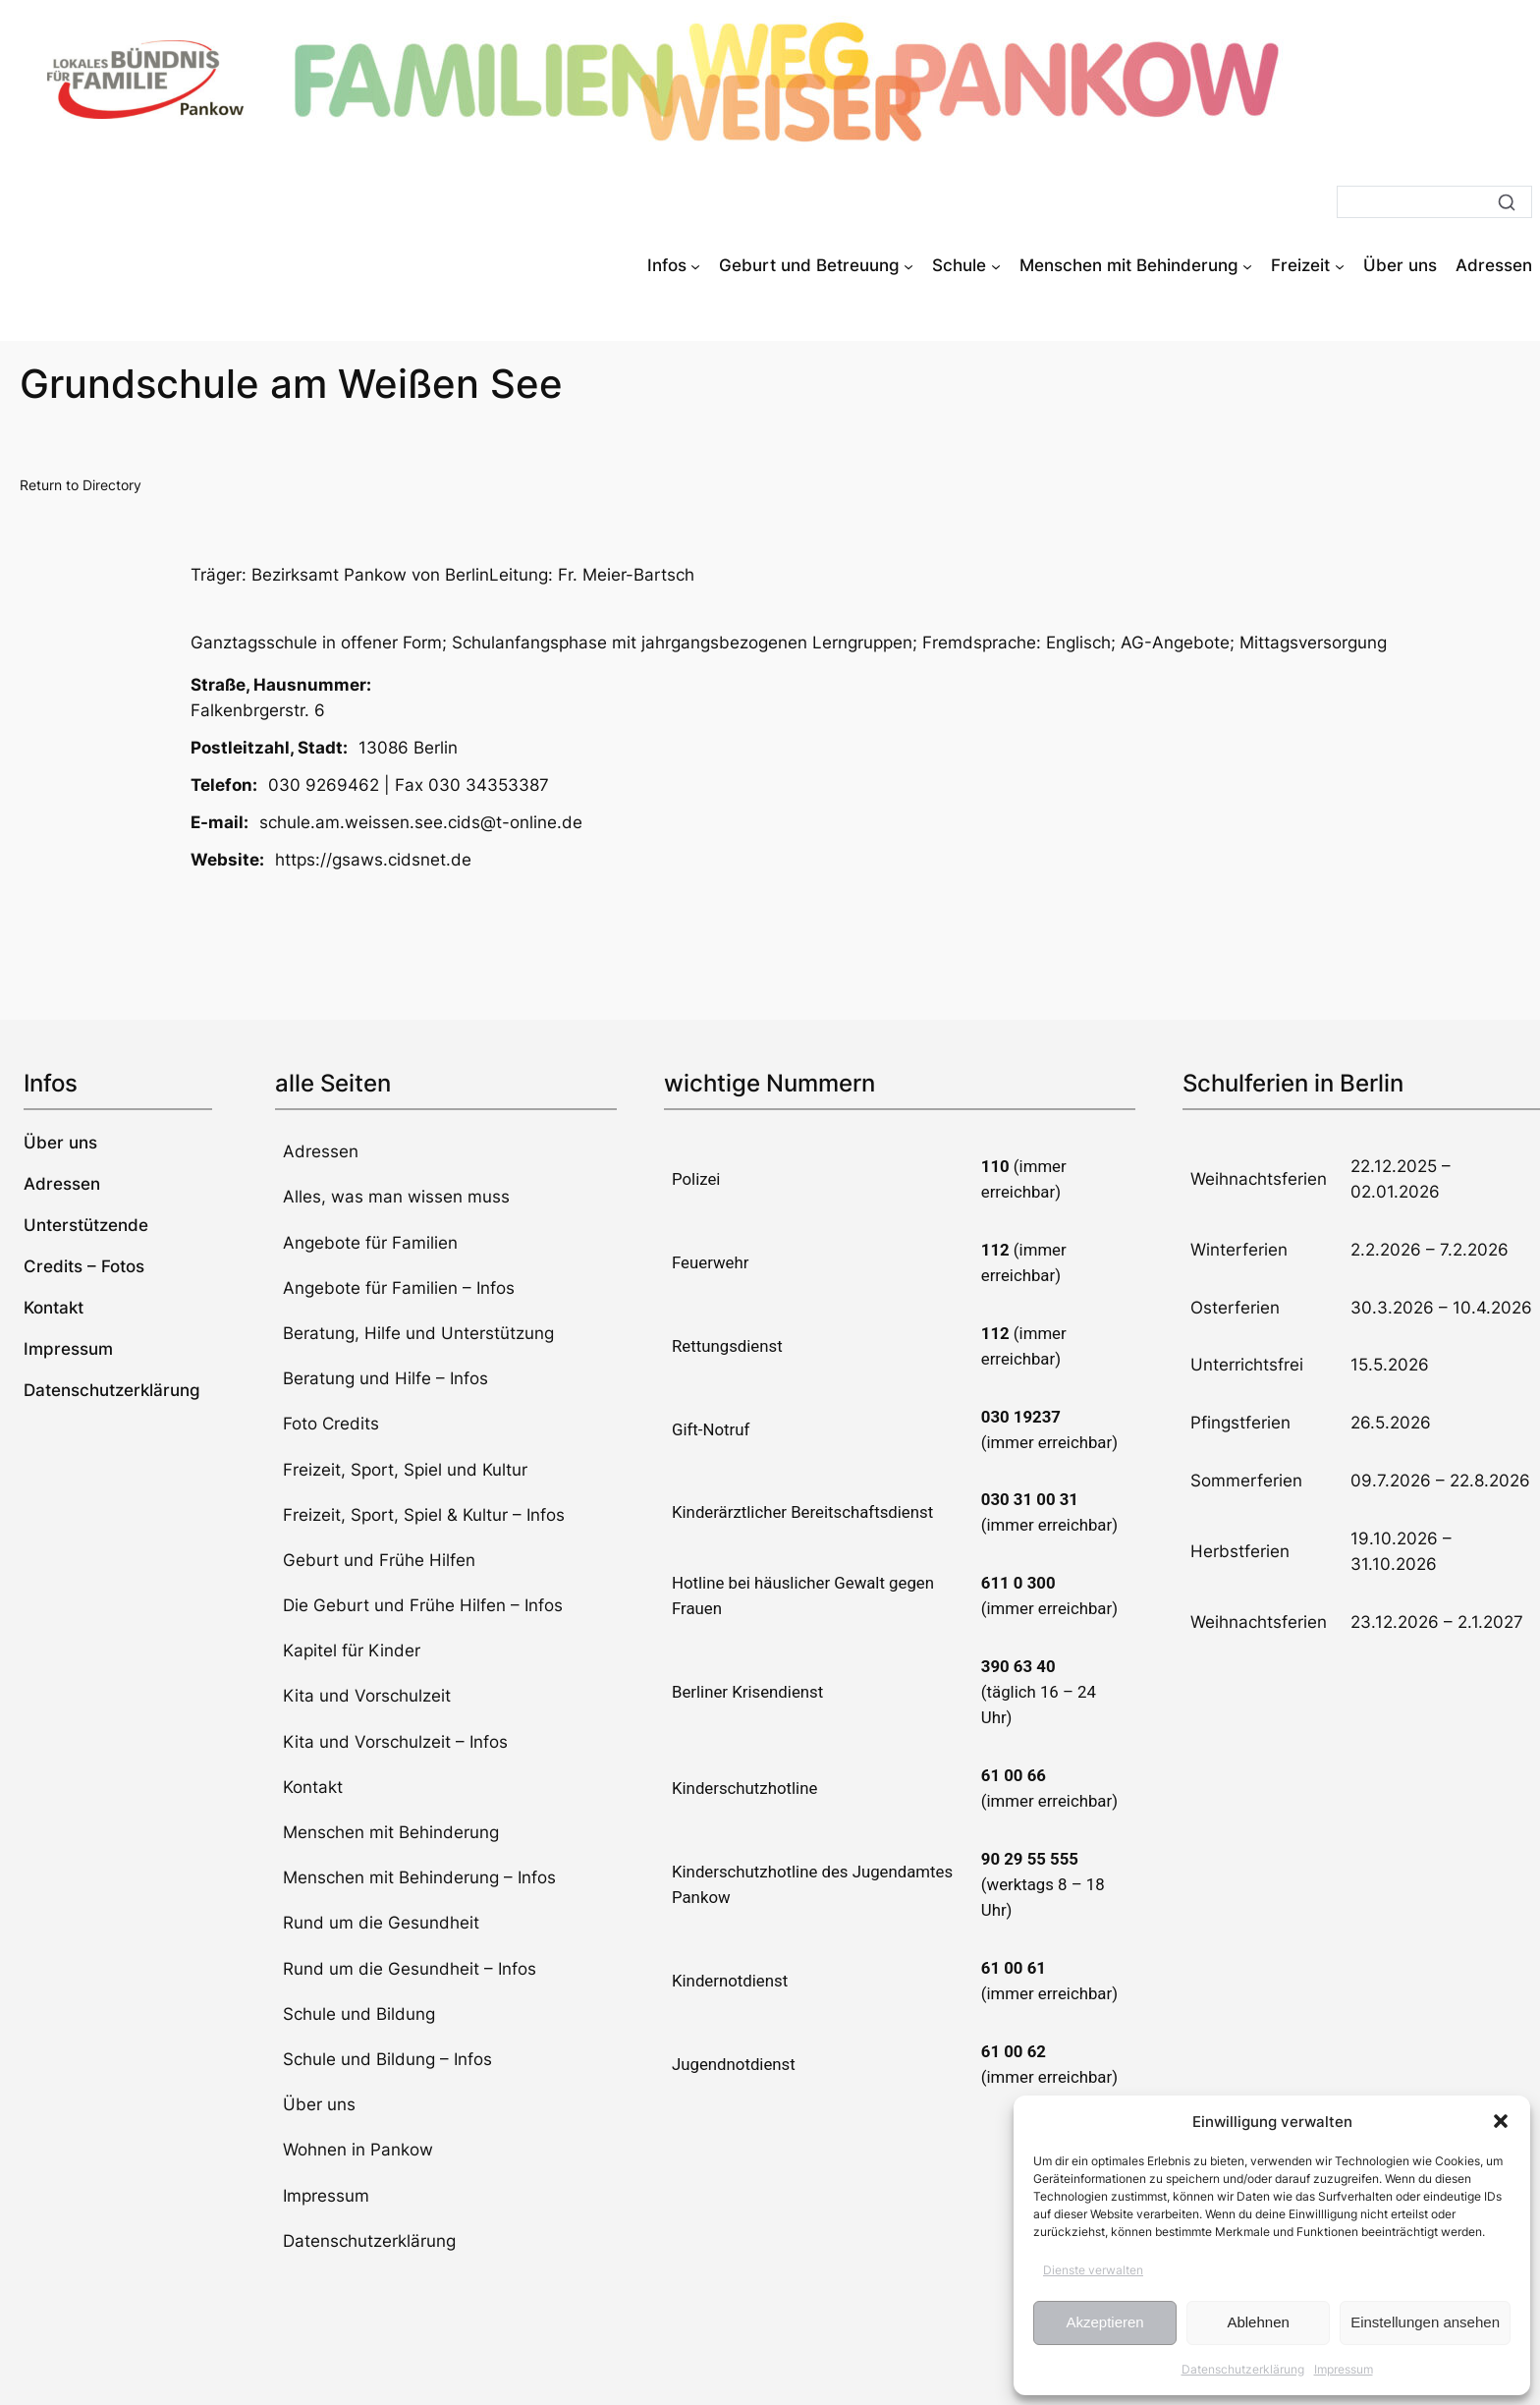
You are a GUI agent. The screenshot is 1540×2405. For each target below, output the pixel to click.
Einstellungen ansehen (1425, 2322)
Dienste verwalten (1093, 2270)
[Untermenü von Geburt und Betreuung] (908, 265)
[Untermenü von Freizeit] (1340, 265)
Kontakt (313, 1787)
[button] (1501, 2121)
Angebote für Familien (370, 1243)
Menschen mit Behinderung (391, 1832)
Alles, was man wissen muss (396, 1196)
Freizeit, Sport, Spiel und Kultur (405, 1470)
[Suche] (1434, 202)
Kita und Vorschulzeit (367, 1696)
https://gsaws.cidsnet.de (373, 859)
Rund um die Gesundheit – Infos (409, 1969)
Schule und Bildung (359, 2014)
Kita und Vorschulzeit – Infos (395, 1742)
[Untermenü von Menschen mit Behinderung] (1247, 265)
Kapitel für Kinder (351, 1650)
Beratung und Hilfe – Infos (385, 1378)
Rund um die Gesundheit (381, 1922)
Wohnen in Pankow (358, 2149)
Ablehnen (1258, 2322)
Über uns (319, 2104)
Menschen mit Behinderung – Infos (419, 1877)
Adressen (320, 1151)
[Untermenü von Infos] (695, 265)
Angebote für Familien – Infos (399, 1288)
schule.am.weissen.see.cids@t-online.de (420, 822)
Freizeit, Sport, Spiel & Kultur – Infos (424, 1515)
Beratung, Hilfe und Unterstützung (418, 1333)
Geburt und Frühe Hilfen (379, 1560)
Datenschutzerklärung (1243, 2369)
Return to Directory (80, 484)
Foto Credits (331, 1423)
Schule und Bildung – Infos (387, 2059)
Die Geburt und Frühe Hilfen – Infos (423, 1605)
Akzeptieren (1104, 2322)
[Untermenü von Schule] (996, 265)
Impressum (1343, 2369)
